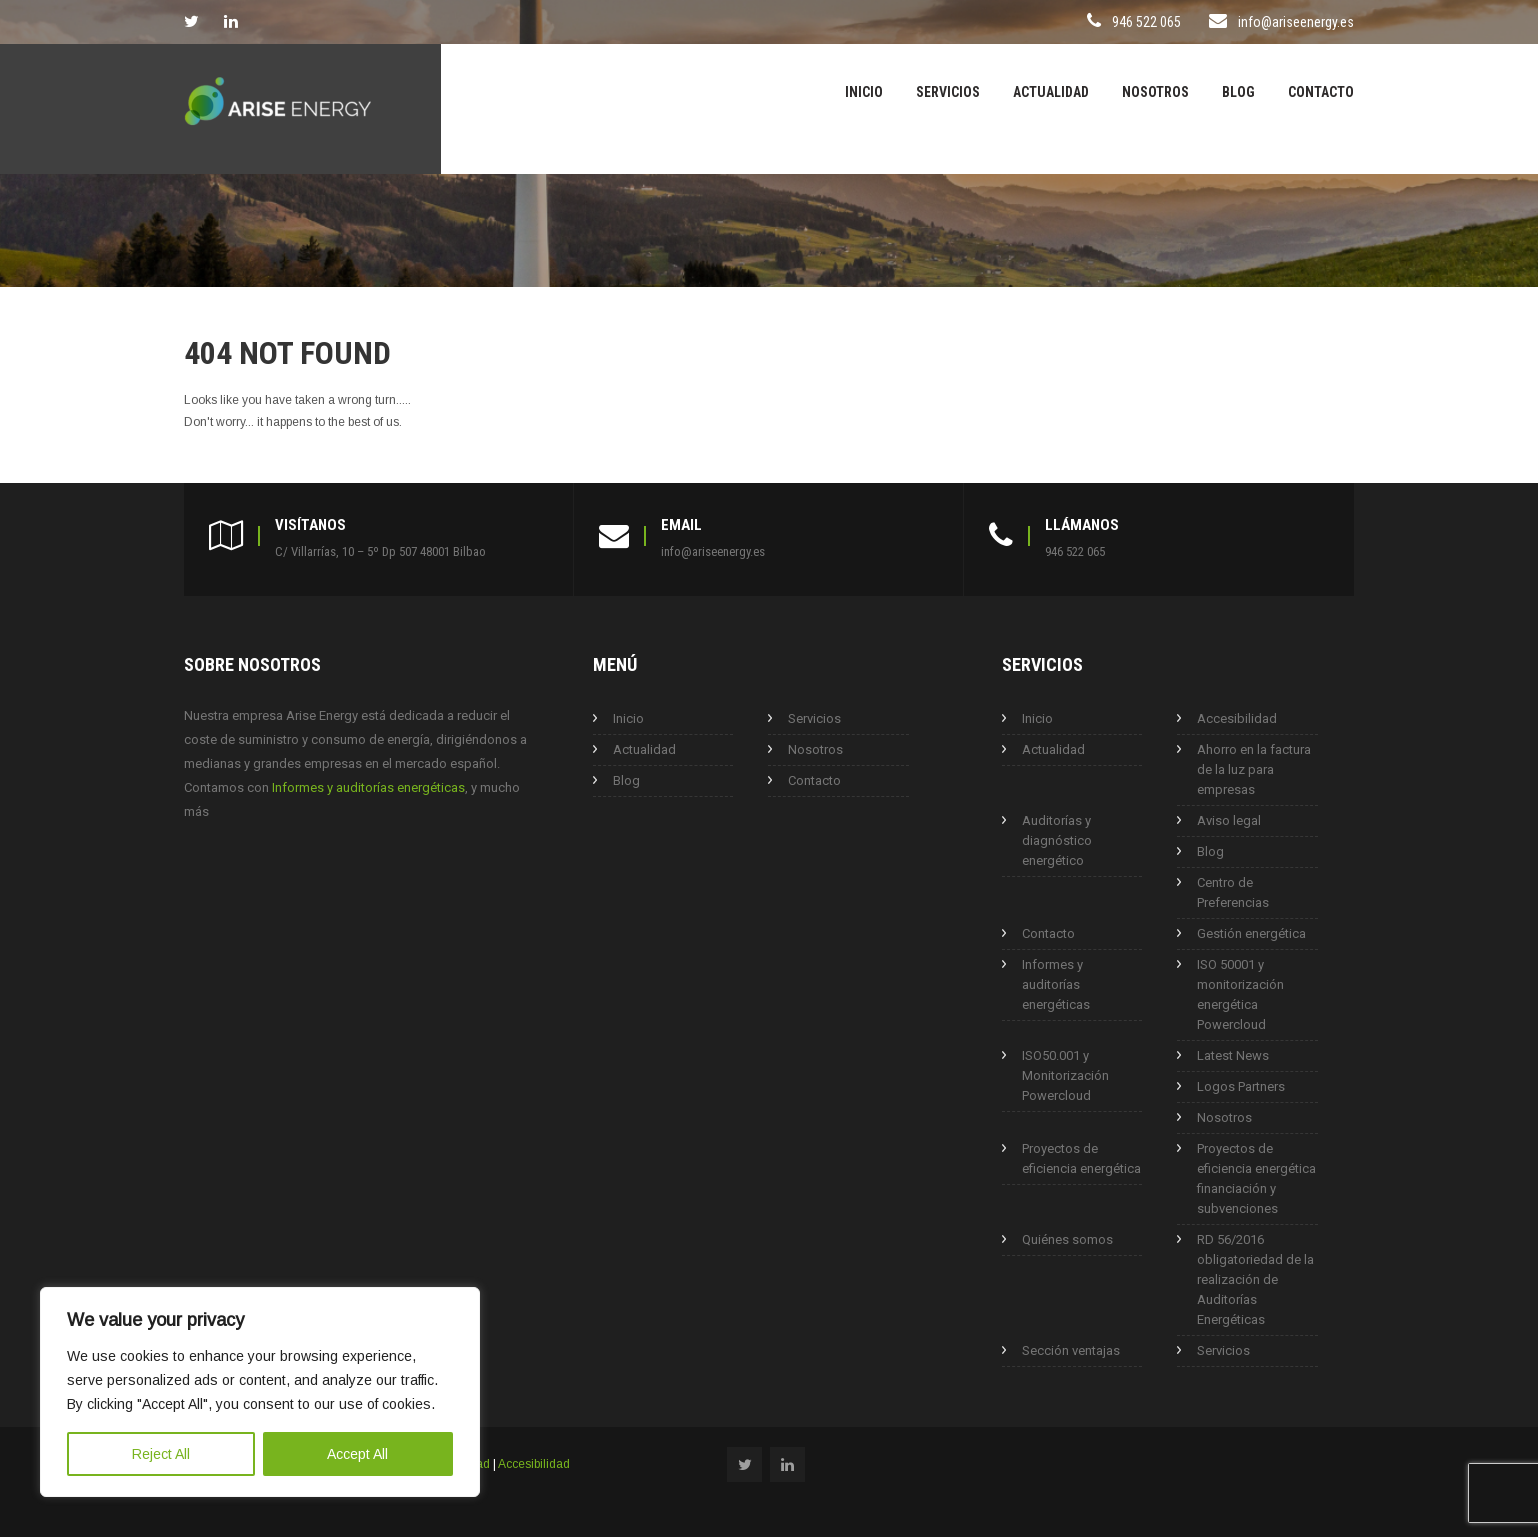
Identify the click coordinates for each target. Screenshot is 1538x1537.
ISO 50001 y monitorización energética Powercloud (1240, 994)
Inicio (864, 92)
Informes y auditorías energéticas (368, 787)
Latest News (1233, 1055)
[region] (260, 1392)
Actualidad (1051, 92)
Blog (1238, 92)
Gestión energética (1251, 933)
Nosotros (1155, 92)
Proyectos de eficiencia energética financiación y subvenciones (1256, 1178)
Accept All (357, 1454)
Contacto (1321, 92)
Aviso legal (1229, 820)
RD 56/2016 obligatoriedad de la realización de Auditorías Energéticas (1255, 1279)
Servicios (948, 92)
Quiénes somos (1067, 1239)
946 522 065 (1135, 22)
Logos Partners (1241, 1086)
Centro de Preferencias (1233, 892)
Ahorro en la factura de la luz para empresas (1254, 769)
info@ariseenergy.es (1296, 22)
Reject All (161, 1454)
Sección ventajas (1071, 1350)
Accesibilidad (1237, 718)
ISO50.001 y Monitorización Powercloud (1065, 1075)
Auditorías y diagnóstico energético (1057, 840)
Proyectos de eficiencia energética (1081, 1158)
